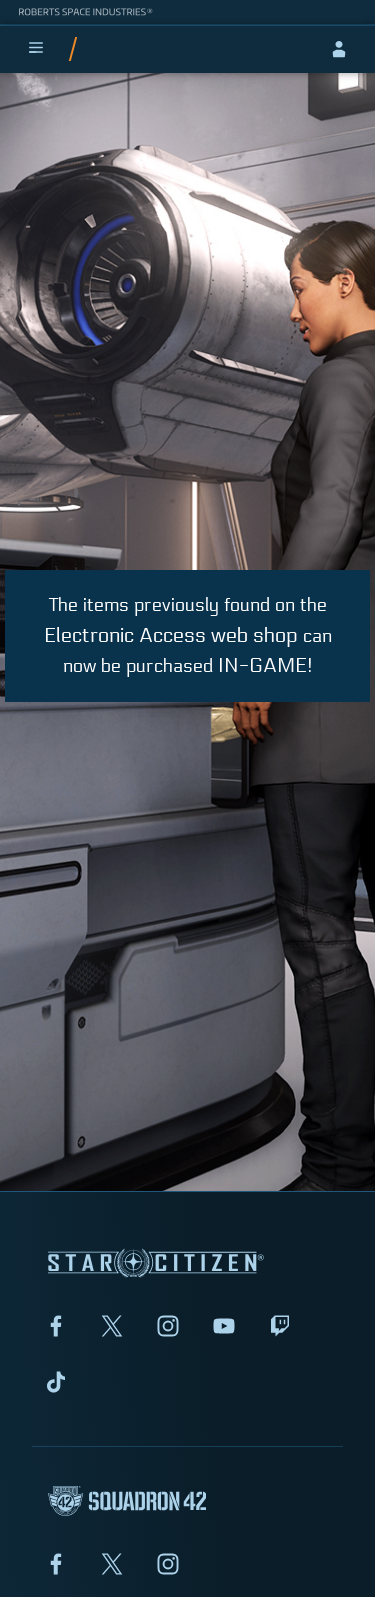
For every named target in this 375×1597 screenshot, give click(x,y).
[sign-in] (339, 49)
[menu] (36, 49)
